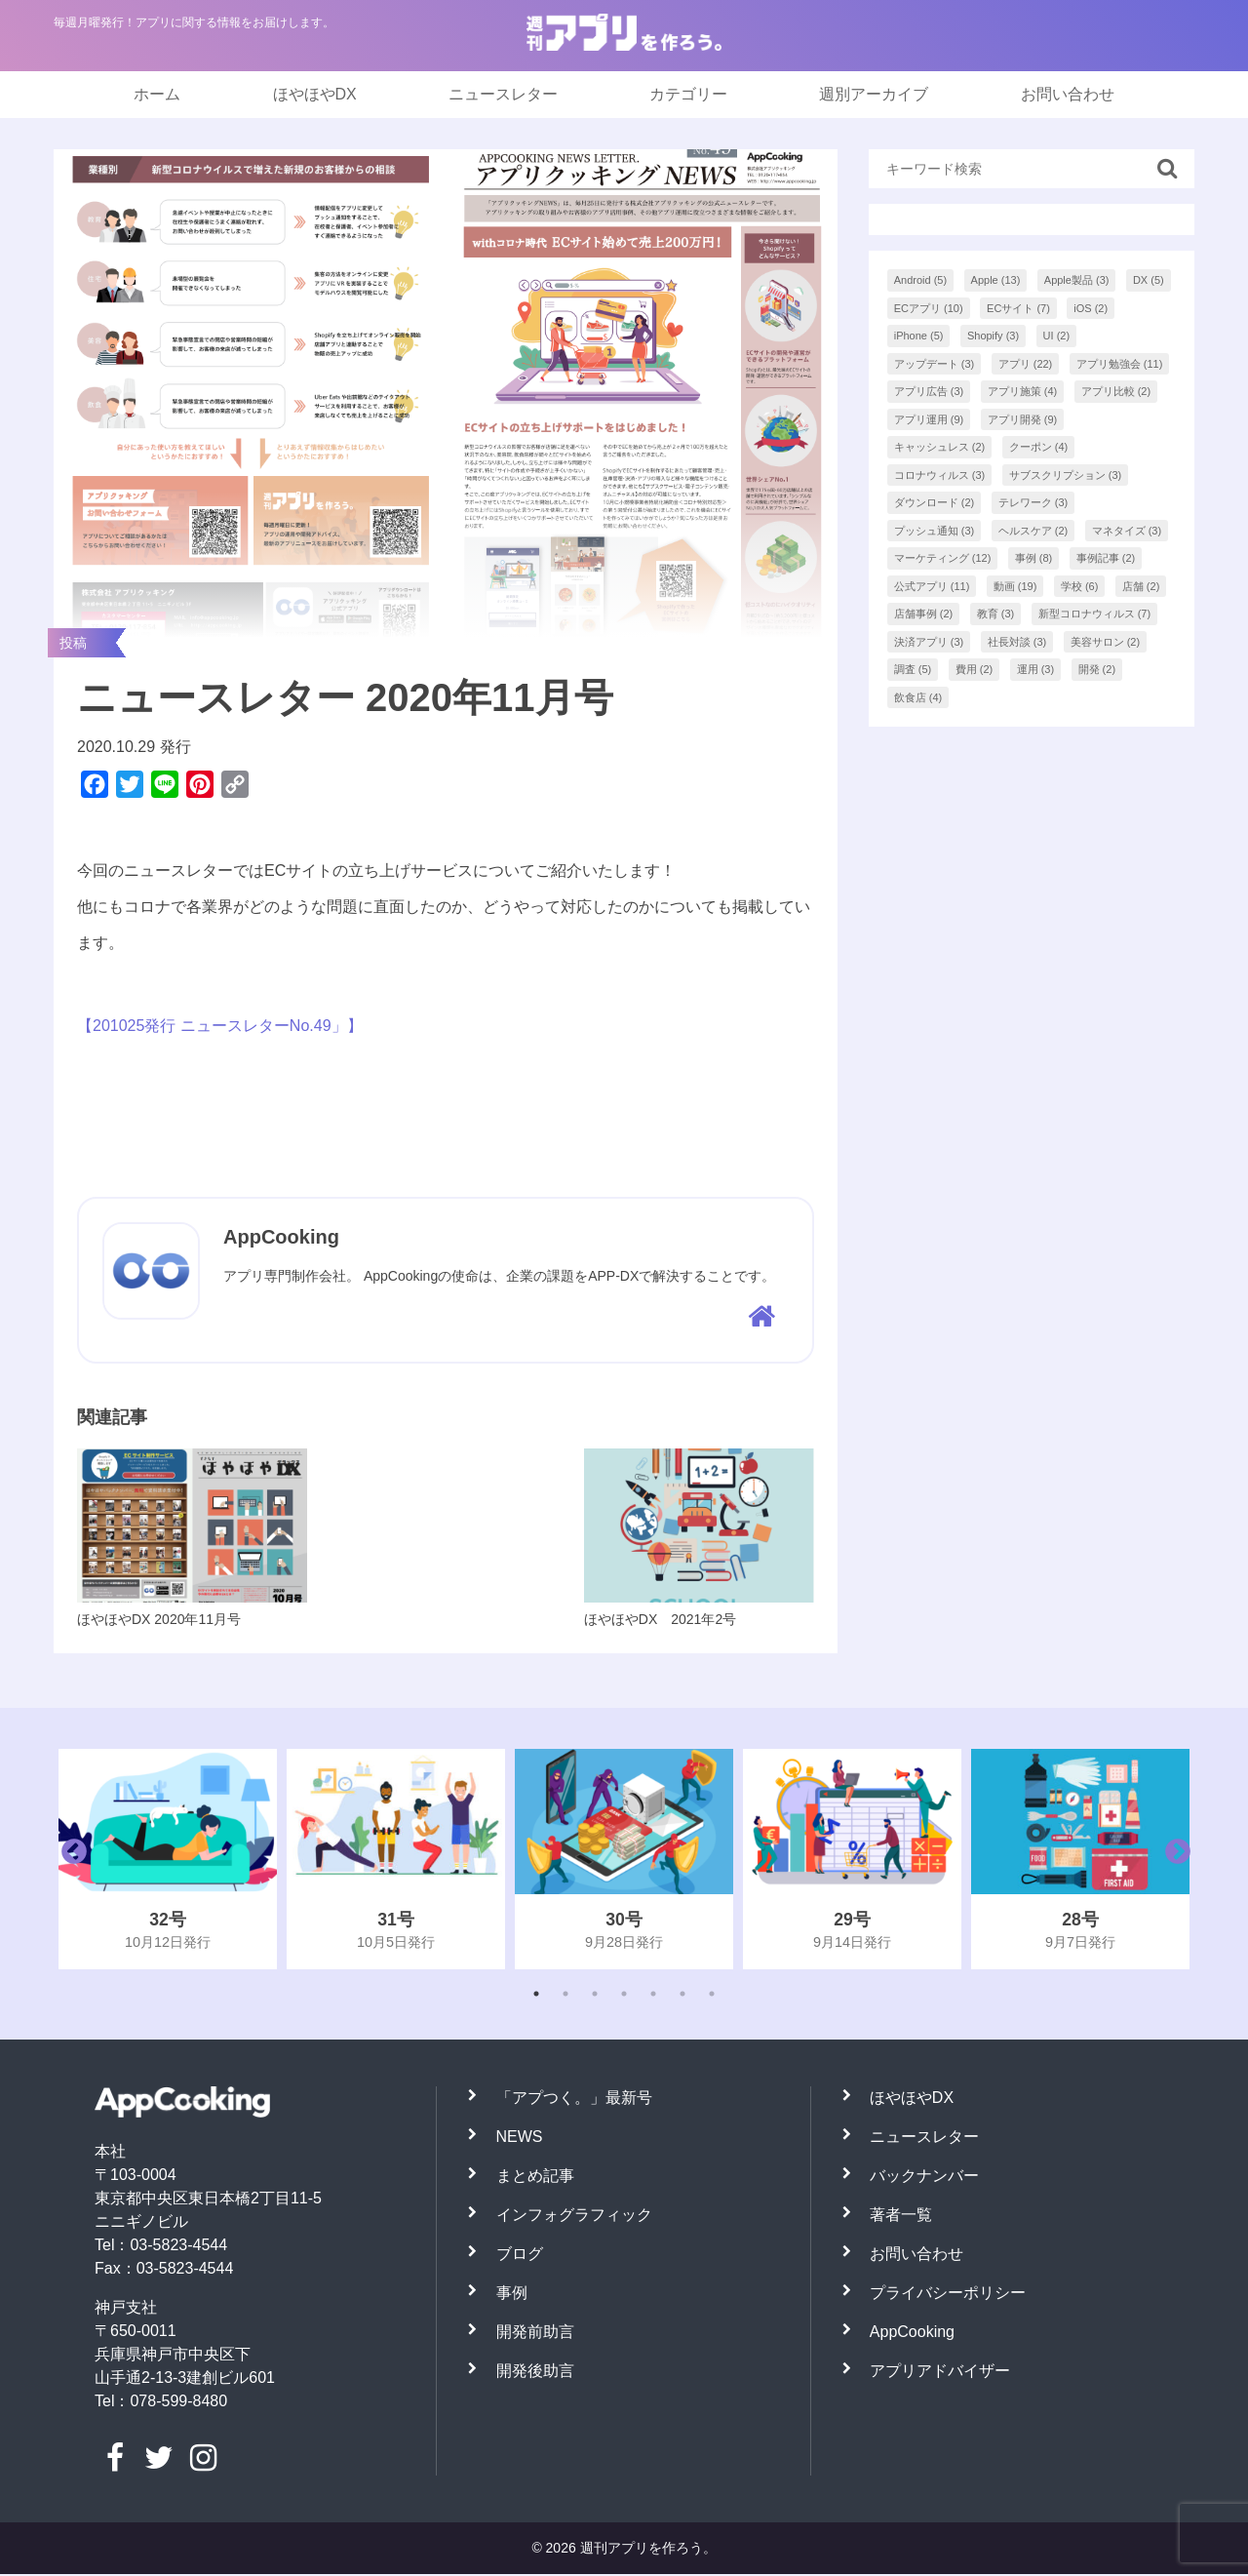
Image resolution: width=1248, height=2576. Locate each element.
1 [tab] (536, 1995)
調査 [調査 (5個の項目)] (913, 669)
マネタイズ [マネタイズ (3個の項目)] (1127, 530)
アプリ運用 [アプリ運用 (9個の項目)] (929, 419)
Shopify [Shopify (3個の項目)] (993, 335)
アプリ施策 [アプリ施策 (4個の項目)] (1023, 391)
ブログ (519, 2255)
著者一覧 (901, 2216)
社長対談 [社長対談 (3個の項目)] (1017, 642)
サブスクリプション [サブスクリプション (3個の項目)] (1065, 475)
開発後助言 (535, 2372)
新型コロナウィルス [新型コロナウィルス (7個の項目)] (1094, 613)
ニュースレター (503, 94)
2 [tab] (565, 1995)
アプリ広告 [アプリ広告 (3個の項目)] (929, 391)
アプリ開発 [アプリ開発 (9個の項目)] (1023, 419)
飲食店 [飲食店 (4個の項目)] (918, 697)
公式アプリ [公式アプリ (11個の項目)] (932, 586)
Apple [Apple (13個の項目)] (996, 280)
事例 (511, 2294)
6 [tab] (682, 1995)
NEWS (519, 2138)
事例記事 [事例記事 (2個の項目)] (1106, 558)
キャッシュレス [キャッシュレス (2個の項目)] (940, 447)
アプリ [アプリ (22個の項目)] (1025, 364)
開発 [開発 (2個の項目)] (1097, 669)
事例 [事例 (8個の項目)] (1034, 558)
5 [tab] (653, 1995)
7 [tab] (712, 1995)
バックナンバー (924, 2177)
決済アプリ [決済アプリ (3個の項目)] (929, 642)
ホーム (157, 94)
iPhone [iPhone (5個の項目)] (919, 335)
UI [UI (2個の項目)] (1057, 335)
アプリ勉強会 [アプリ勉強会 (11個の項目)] (1119, 364)
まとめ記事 (535, 2177)
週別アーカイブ (873, 94)
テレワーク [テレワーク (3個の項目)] (1033, 502)
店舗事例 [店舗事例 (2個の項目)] (924, 613)
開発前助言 (535, 2333)
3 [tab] (594, 1995)
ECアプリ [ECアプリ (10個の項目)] (928, 308)
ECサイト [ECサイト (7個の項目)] (1018, 308)
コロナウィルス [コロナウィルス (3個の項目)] (940, 475)
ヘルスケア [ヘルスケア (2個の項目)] (1033, 530)
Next (1173, 1861)
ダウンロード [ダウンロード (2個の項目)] (934, 502)
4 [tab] (624, 1995)
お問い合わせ (1067, 94)
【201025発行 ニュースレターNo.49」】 (220, 1025)
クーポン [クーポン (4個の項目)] (1039, 447)
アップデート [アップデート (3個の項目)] (934, 364)
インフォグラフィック (574, 2216)
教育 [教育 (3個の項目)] (996, 613)
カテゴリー (688, 94)
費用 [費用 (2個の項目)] (975, 669)
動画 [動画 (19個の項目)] (1015, 586)
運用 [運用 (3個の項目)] (1036, 669)
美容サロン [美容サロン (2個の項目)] (1106, 642)
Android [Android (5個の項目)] (920, 280)
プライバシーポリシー (948, 2294)
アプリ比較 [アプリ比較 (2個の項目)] (1116, 391)
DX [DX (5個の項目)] (1148, 280)
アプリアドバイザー (940, 2372)
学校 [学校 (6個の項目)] (1080, 586)
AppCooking (912, 2333)
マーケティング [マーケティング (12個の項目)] (943, 558)
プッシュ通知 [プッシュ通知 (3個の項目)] (934, 530)
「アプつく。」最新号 (574, 2099)
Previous (69, 1861)
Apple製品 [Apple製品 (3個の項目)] (1077, 280)
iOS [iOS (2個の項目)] (1090, 308)
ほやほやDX (315, 94)
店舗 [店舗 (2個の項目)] (1141, 586)
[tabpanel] (167, 1861)
